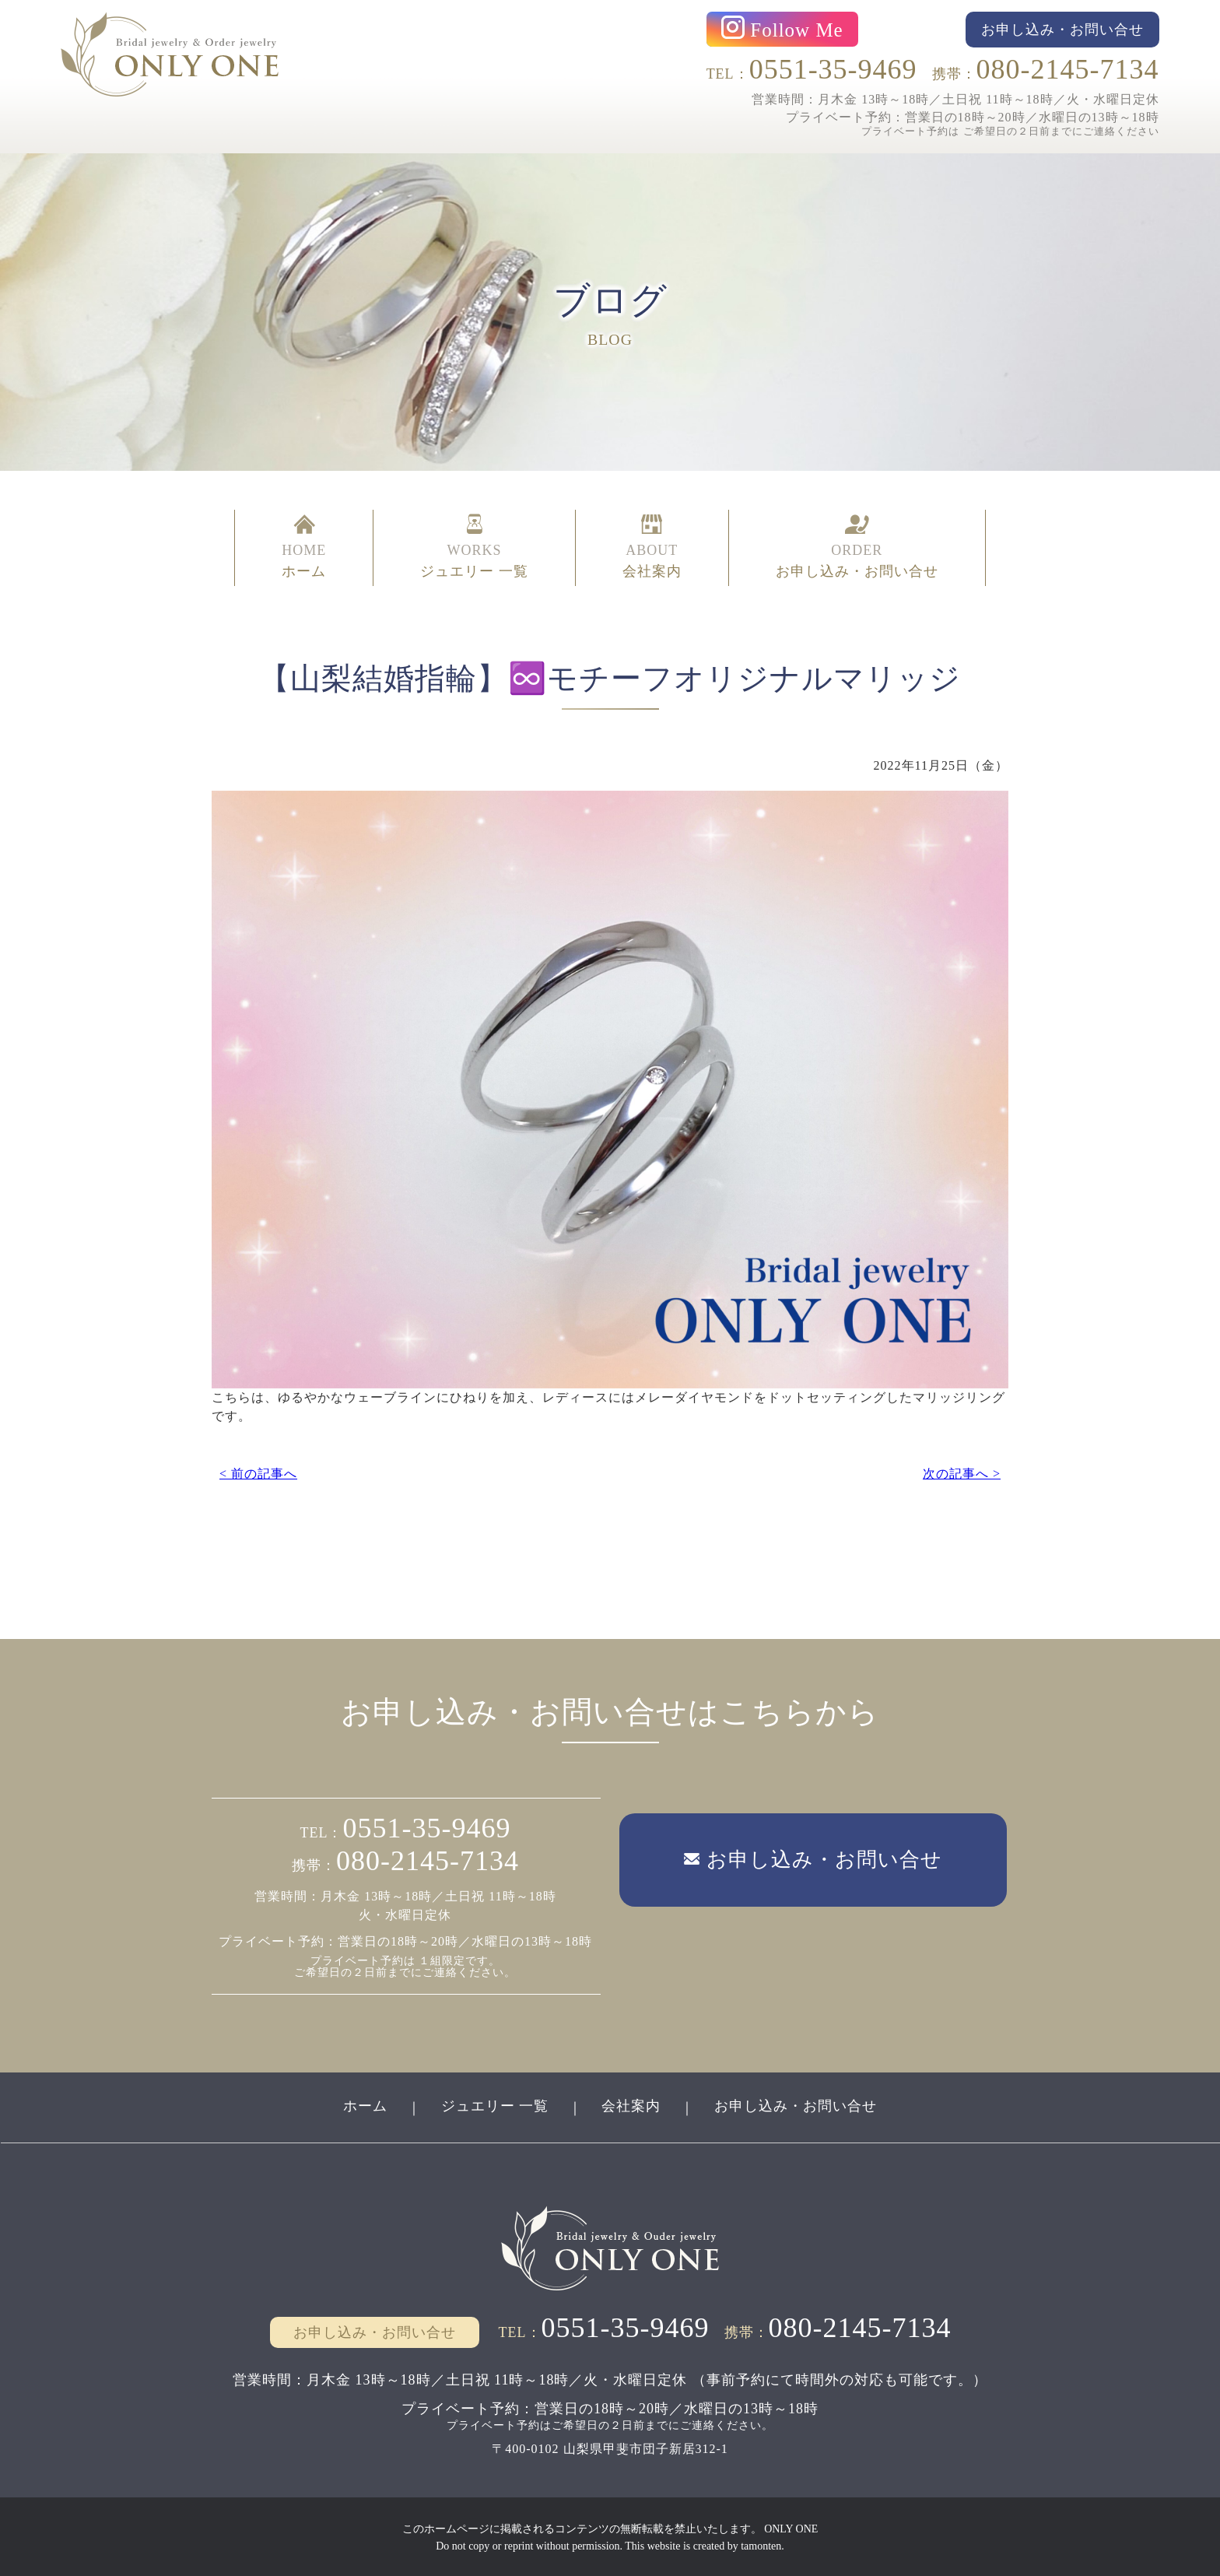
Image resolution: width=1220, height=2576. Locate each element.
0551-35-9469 (833, 69)
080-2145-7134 (1067, 69)
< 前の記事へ (258, 1471)
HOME (304, 547)
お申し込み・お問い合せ (796, 2105)
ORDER (857, 547)
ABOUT (652, 547)
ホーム (364, 2105)
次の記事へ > (962, 1471)
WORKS (474, 547)
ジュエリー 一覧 (494, 2105)
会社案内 (631, 2105)
